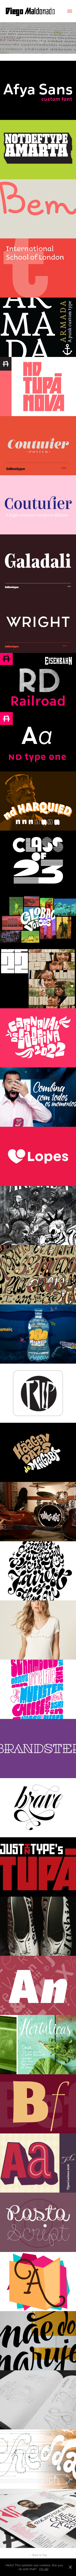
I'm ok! (43, 2569)
